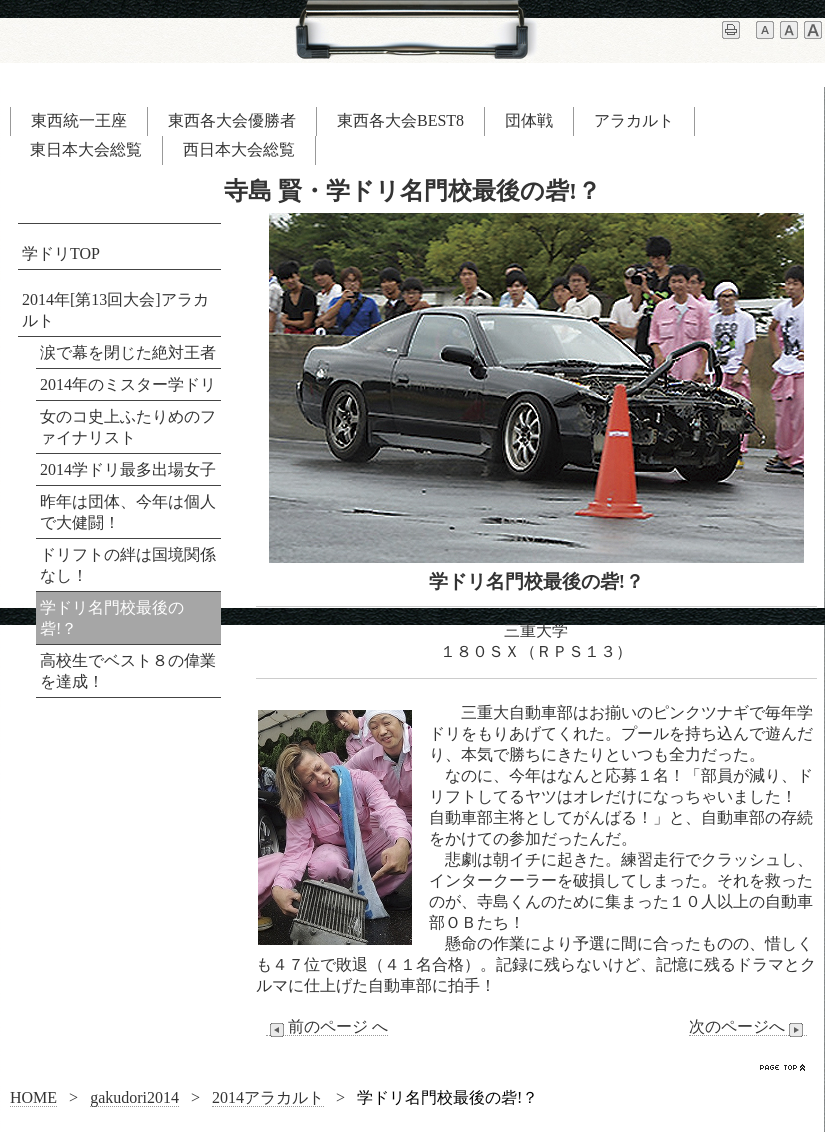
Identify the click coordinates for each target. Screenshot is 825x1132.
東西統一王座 (79, 120)
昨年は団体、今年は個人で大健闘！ (128, 512)
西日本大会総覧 (239, 149)
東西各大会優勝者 (232, 120)
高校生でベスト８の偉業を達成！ (128, 671)
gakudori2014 (134, 1097)
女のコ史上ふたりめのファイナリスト (128, 427)
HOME (33, 1097)
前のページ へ (327, 1027)
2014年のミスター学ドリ (128, 384)
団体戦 (529, 120)
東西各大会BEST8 (400, 120)
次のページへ (748, 1027)
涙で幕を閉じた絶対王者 (128, 352)
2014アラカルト (268, 1097)
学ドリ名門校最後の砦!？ (112, 618)
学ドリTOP (61, 253)
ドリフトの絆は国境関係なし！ (128, 565)
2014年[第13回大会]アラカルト (115, 310)
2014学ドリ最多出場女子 (128, 469)
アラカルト (634, 120)
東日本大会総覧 (86, 149)
